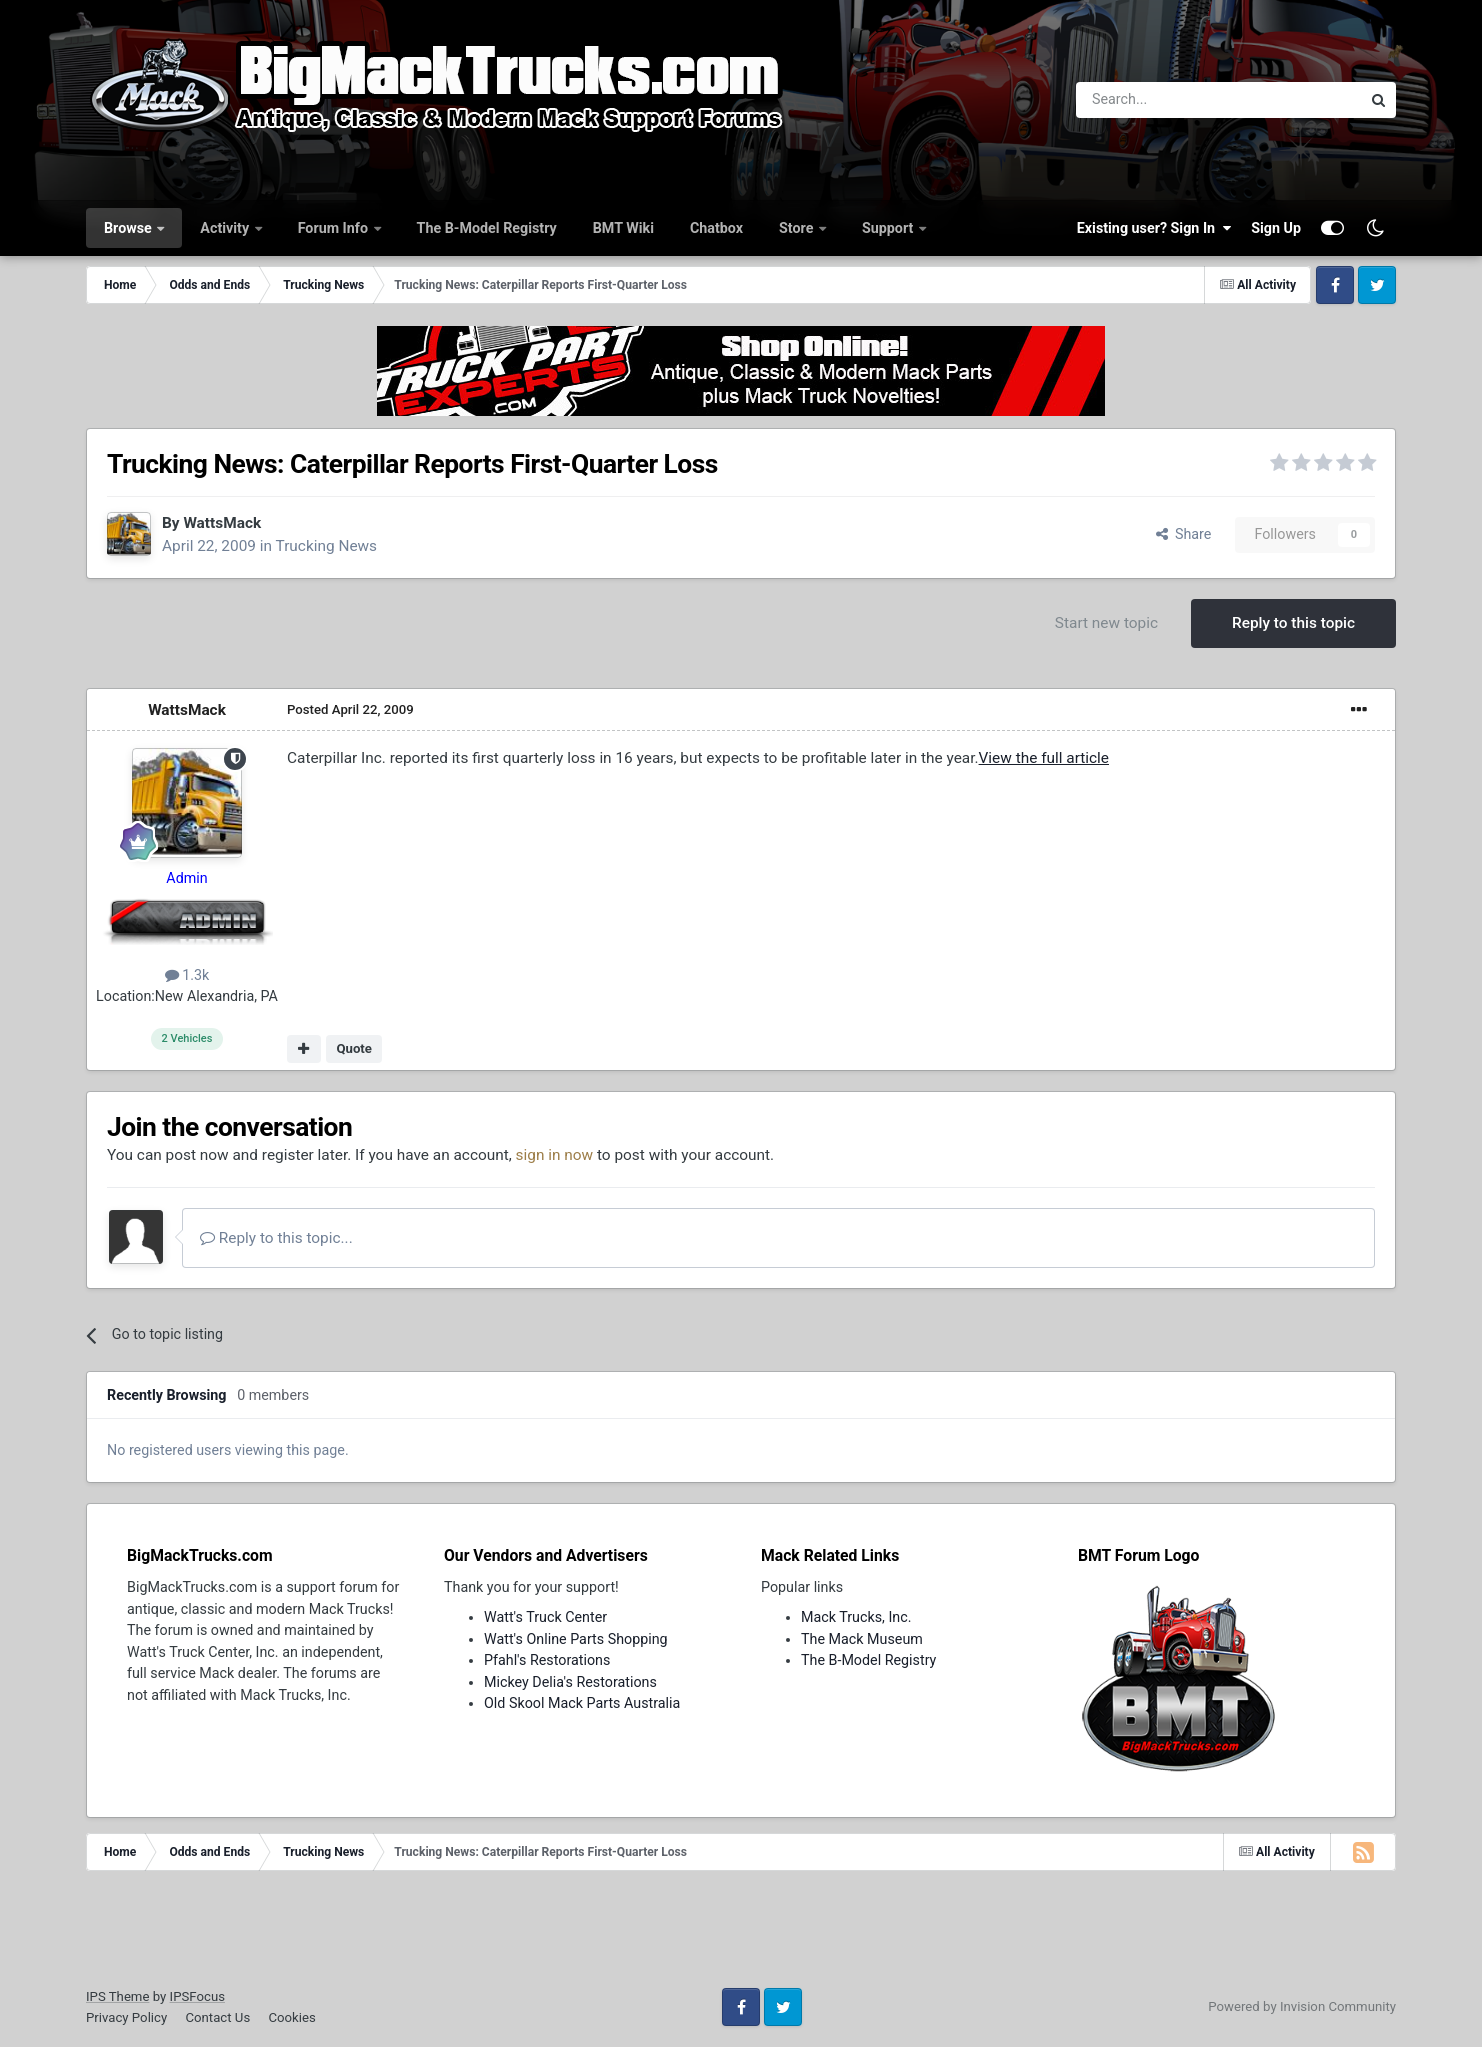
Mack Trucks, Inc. (856, 1617)
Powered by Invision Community (1302, 2006)
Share (1184, 534)
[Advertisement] (741, 1936)
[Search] (1166, 100)
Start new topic (1106, 623)
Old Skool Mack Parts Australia (582, 1703)
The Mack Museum (862, 1639)
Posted (350, 709)
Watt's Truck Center (545, 1617)
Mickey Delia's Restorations (570, 1682)
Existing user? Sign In (1154, 228)
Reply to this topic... (276, 1238)
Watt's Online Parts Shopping (576, 1639)
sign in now (555, 1155)
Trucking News (327, 546)
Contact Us (217, 2017)
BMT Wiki (623, 228)
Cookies (291, 2017)
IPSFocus (197, 1996)
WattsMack (222, 523)
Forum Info (335, 228)
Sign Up (1276, 228)
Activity (226, 228)
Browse (129, 228)
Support (889, 228)
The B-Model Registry (487, 228)
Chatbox (716, 228)
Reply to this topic (1293, 623)
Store (798, 228)
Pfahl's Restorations (547, 1660)
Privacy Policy (126, 2017)
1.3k (187, 975)
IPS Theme (117, 1996)
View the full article (1044, 758)
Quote (354, 1048)
